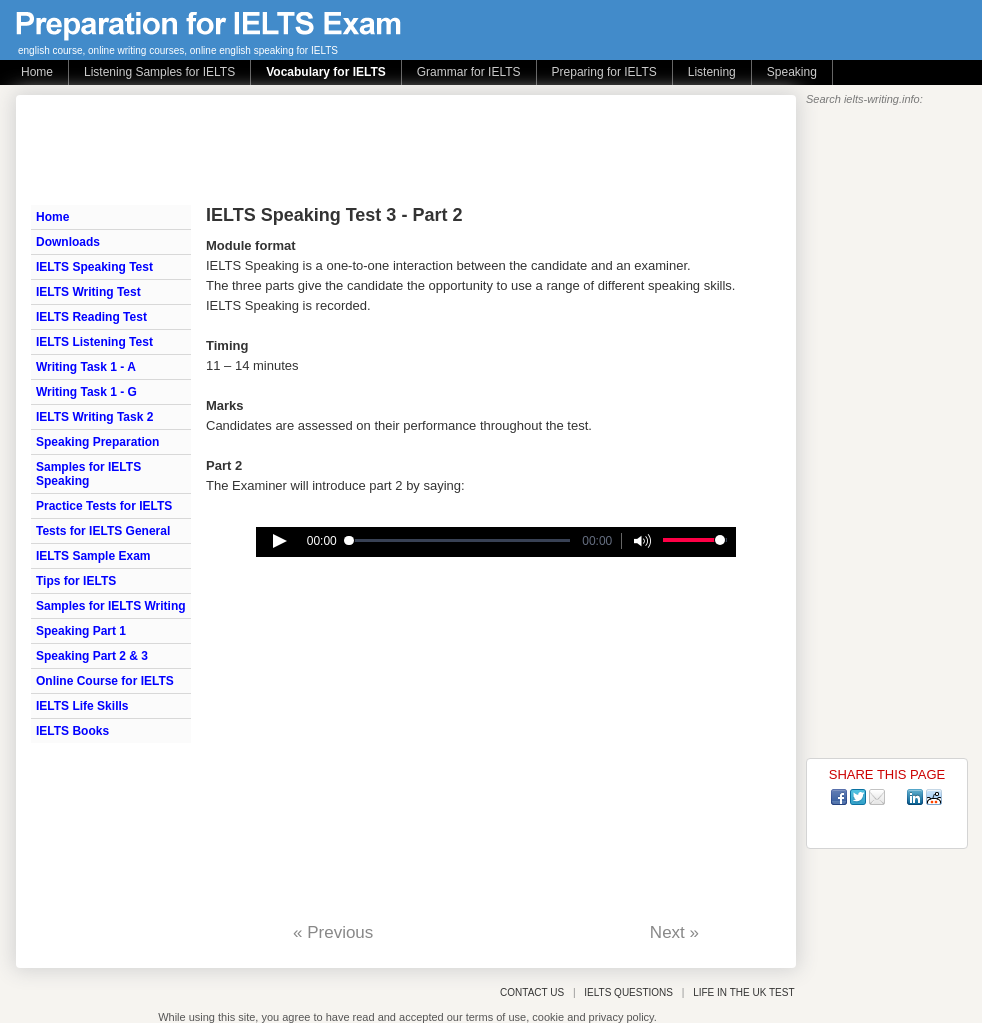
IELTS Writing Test (88, 292)
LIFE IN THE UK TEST (743, 992)
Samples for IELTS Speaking (88, 474)
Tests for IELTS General (103, 531)
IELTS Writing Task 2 (94, 417)
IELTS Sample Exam (93, 556)
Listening (712, 72)
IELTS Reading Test (91, 317)
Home (37, 72)
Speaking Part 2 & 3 (92, 656)
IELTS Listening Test (94, 342)
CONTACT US (532, 992)
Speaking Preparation (97, 442)
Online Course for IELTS (105, 681)
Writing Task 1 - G (86, 392)
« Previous (333, 932)
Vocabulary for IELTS (326, 72)
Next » (674, 932)
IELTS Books (72, 731)
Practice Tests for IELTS (104, 506)
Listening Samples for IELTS (159, 72)
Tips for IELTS (76, 581)
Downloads (68, 242)
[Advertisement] (395, 150)
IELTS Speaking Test (94, 267)
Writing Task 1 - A (86, 367)
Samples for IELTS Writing (111, 606)
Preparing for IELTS (604, 72)
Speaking (792, 72)
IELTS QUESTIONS (628, 992)
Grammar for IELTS (469, 72)
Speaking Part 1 (81, 631)
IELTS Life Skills (82, 706)
